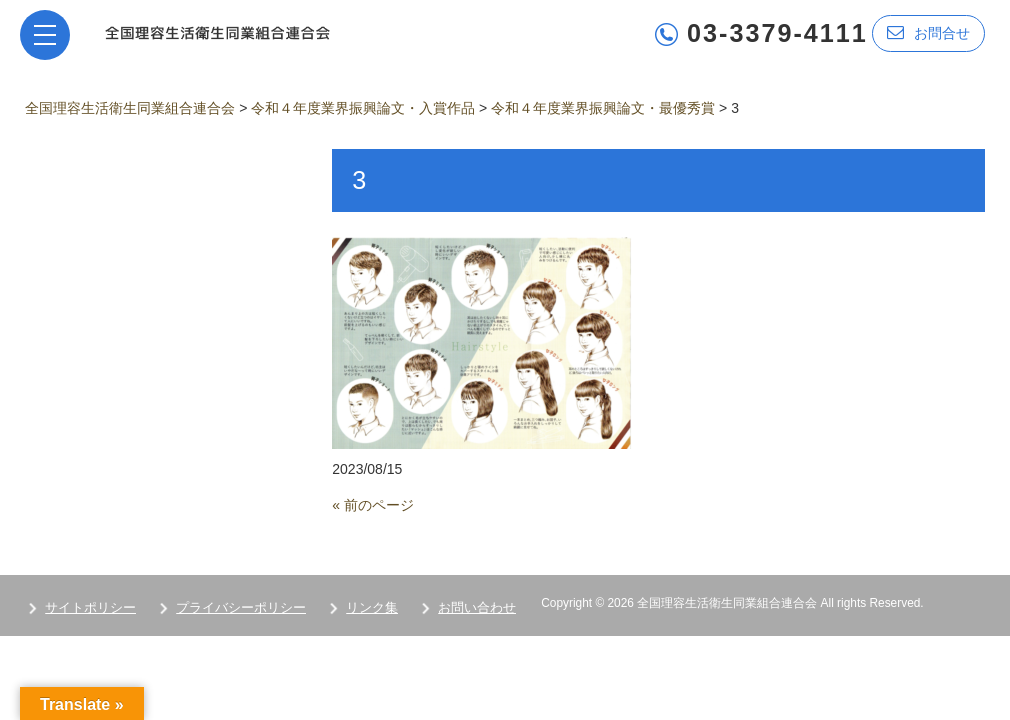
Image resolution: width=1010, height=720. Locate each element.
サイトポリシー (90, 607)
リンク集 (372, 607)
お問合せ (928, 32)
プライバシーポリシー (241, 607)
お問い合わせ (477, 607)
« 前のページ (373, 505)
